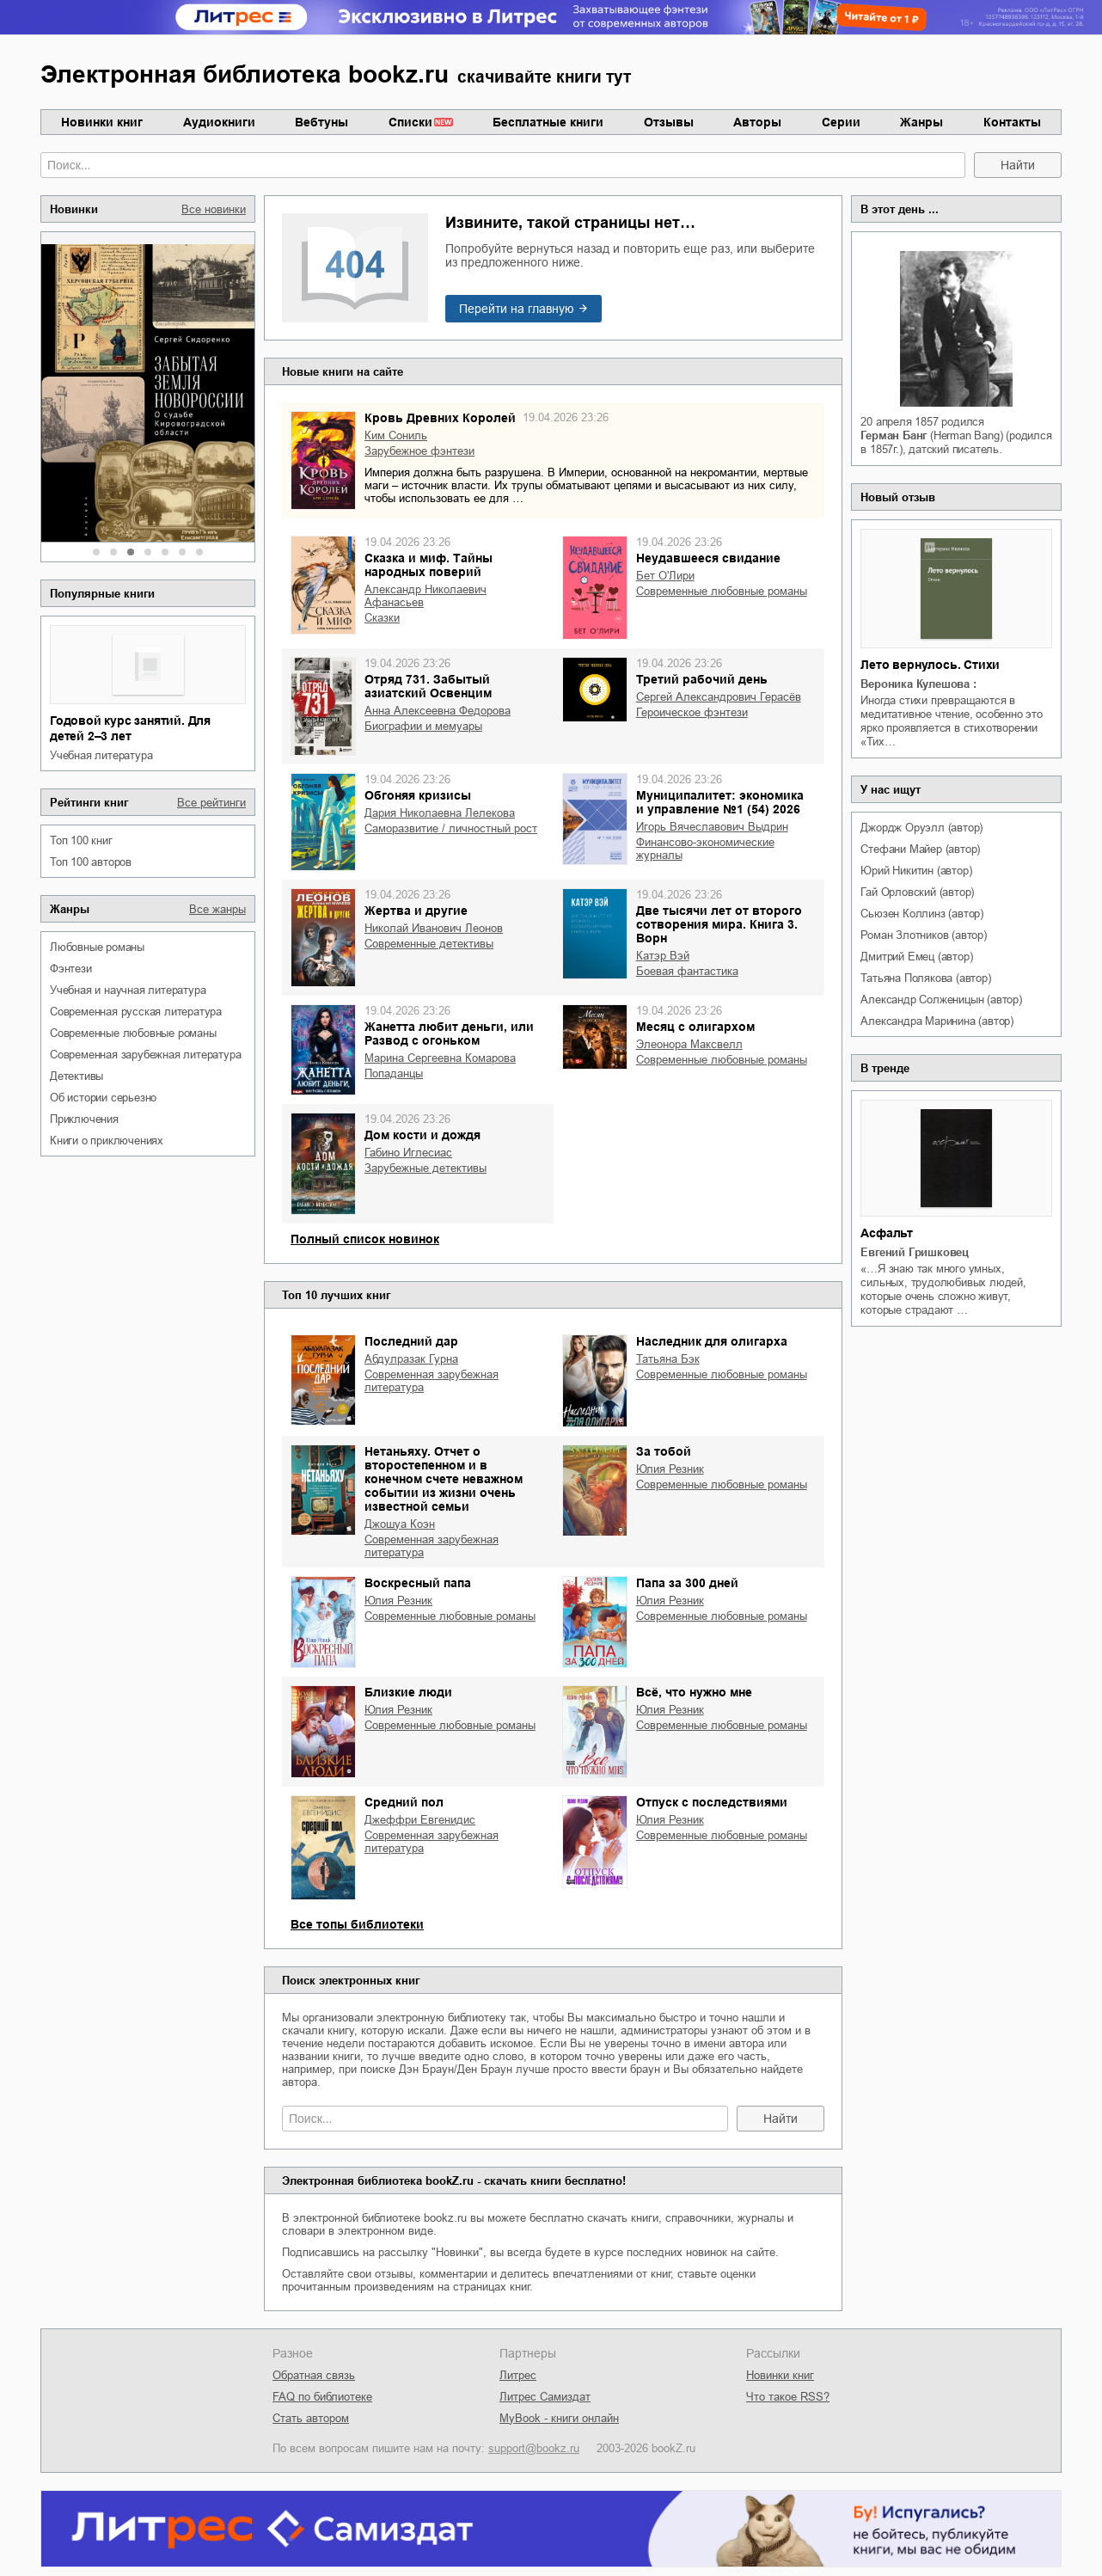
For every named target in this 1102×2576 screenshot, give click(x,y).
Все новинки (213, 209)
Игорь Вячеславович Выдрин (712, 826)
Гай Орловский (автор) (917, 892)
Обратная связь (313, 2375)
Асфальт (886, 1233)
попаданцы (393, 1073)
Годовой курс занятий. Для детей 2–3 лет (130, 728)
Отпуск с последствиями (711, 1802)
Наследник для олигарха (711, 1341)
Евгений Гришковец (914, 1252)
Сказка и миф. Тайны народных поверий (428, 565)
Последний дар (411, 1341)
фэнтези (71, 968)
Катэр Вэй (662, 955)
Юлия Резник (670, 1469)
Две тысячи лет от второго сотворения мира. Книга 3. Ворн (719, 924)
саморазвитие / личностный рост (450, 828)
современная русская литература (136, 1011)
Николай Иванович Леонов (433, 928)
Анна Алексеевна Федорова (437, 710)
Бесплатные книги (548, 122)
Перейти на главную (516, 309)
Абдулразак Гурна (411, 1358)
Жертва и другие (416, 910)
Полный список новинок (365, 1239)
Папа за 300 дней (687, 1583)
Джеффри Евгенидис (419, 1819)
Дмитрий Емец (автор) (916, 956)
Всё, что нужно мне (694, 1692)
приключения (84, 1119)
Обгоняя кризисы (417, 795)
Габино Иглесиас (408, 1152)
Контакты (1012, 122)
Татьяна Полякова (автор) (925, 978)
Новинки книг (102, 122)
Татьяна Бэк (668, 1358)
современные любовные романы (133, 1033)
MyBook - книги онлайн (559, 2418)
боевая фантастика (687, 971)
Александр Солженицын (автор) (940, 999)
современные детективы (428, 943)
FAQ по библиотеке (322, 2396)
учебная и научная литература (127, 990)
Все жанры (217, 909)
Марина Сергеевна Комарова (440, 1058)
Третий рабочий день (702, 679)
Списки (410, 122)
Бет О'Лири (665, 575)
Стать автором (310, 2418)
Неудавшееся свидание (708, 558)
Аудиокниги (219, 122)
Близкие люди (408, 1692)
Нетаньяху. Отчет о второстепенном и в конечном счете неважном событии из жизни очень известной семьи (443, 1478)
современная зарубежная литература (145, 1054)
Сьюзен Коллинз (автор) (921, 913)
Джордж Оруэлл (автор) (921, 827)
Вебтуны (321, 122)
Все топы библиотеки (357, 1924)
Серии (841, 122)
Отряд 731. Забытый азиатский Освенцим (428, 686)
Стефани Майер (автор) (920, 849)
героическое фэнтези (692, 712)
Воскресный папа (417, 1583)
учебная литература (101, 755)
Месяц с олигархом (695, 1026)
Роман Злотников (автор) (923, 935)
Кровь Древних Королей (440, 418)
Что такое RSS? (788, 2396)
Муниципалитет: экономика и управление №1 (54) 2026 (720, 802)
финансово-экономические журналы (705, 849)
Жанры (921, 122)
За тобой (663, 1451)
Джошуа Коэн (399, 1524)
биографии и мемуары (423, 726)
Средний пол (404, 1802)
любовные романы (97, 947)
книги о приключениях (106, 1140)
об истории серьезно (103, 1097)
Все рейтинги (211, 802)
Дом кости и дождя (422, 1135)
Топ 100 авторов (91, 862)
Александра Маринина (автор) (936, 1021)
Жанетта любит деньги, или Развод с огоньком (449, 1033)
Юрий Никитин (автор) (915, 870)
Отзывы (669, 122)
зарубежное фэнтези (419, 451)
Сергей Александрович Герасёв (718, 696)
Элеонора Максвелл (689, 1044)
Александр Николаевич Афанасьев (425, 596)
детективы (76, 1076)
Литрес (517, 2375)
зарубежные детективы (425, 1168)
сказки (382, 617)
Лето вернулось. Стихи (930, 665)
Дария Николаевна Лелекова (439, 813)
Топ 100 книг (81, 840)
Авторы (757, 122)
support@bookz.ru (533, 2448)
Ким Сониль (395, 435)
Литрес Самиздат (545, 2396)
